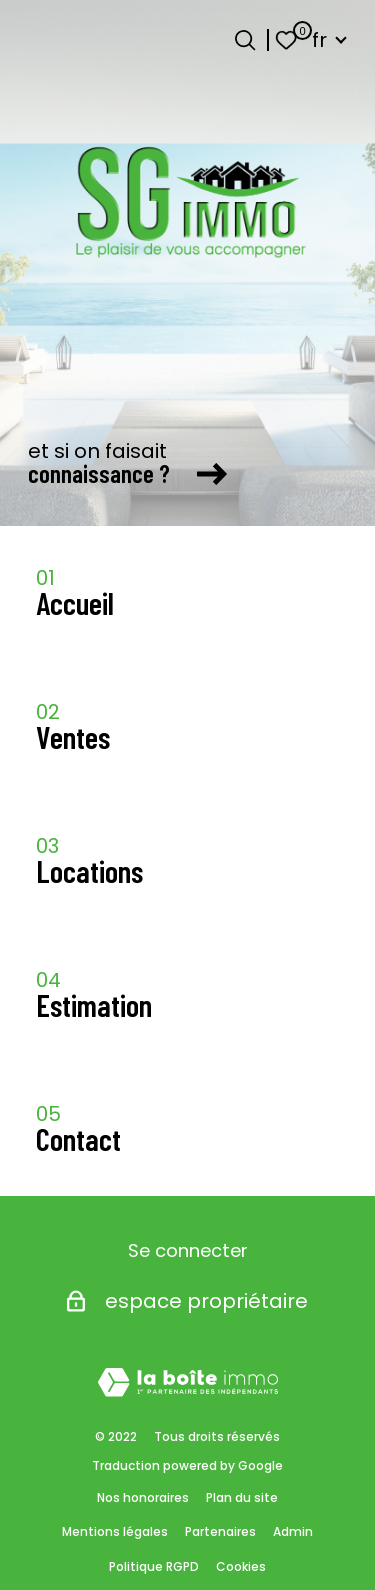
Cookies (241, 1566)
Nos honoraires (143, 1497)
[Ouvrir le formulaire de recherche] (245, 40)
